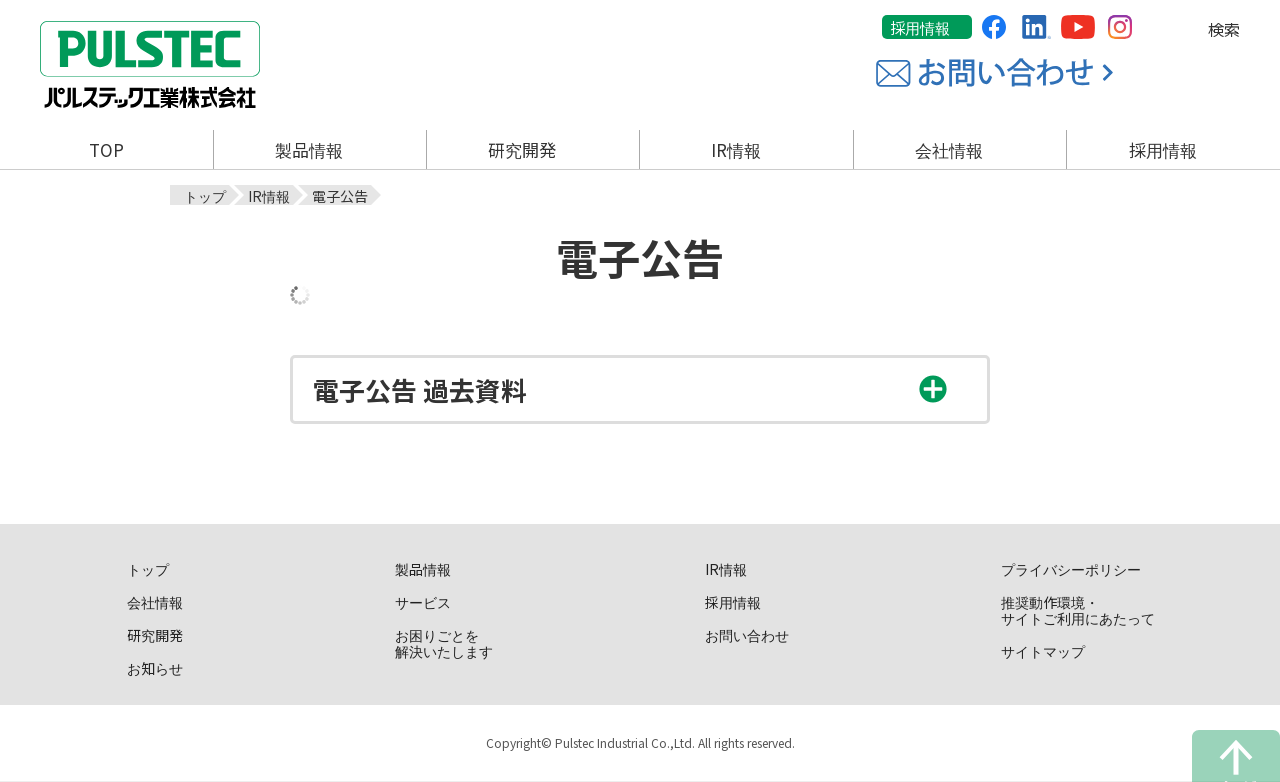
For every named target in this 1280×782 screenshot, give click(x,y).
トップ (148, 568)
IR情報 (726, 568)
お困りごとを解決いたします (444, 642)
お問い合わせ (747, 634)
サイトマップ (1043, 650)
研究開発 (155, 634)
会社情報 (155, 601)
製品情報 (423, 568)
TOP (106, 149)
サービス (423, 601)
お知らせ (155, 667)
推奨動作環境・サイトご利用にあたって (1078, 609)
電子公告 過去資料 (420, 389)
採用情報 (920, 27)
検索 (1224, 29)
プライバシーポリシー (1071, 568)
